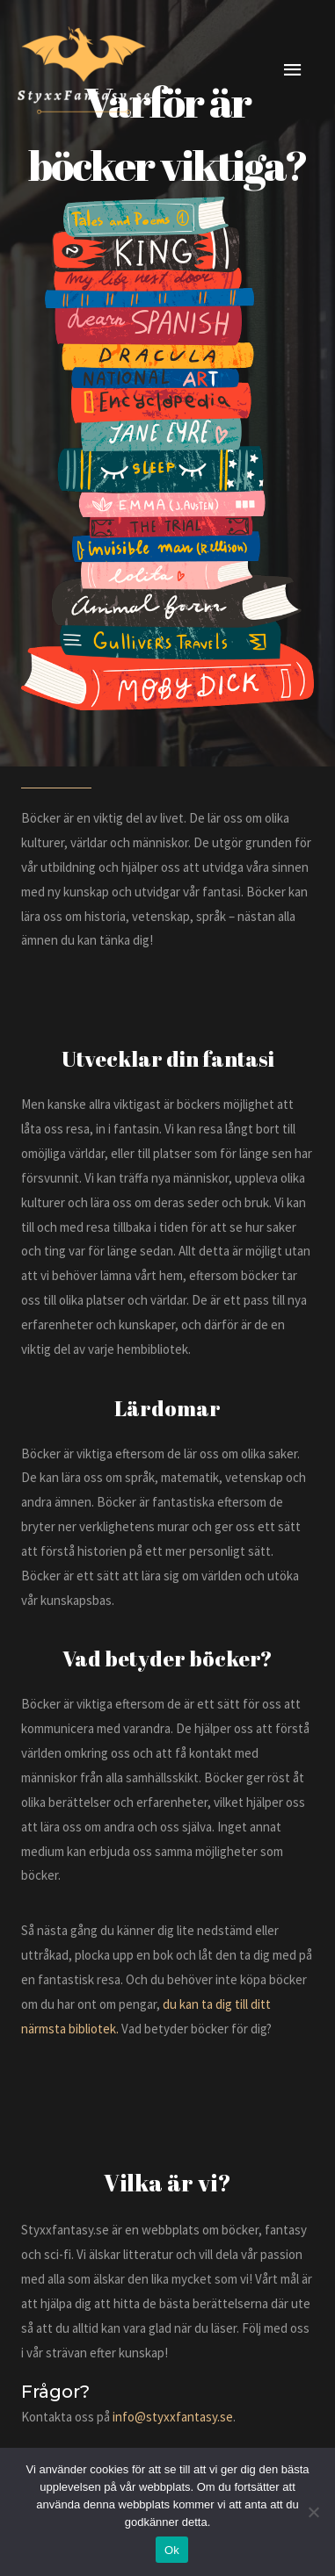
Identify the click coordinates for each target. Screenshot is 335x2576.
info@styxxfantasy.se (173, 2416)
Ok (171, 2550)
